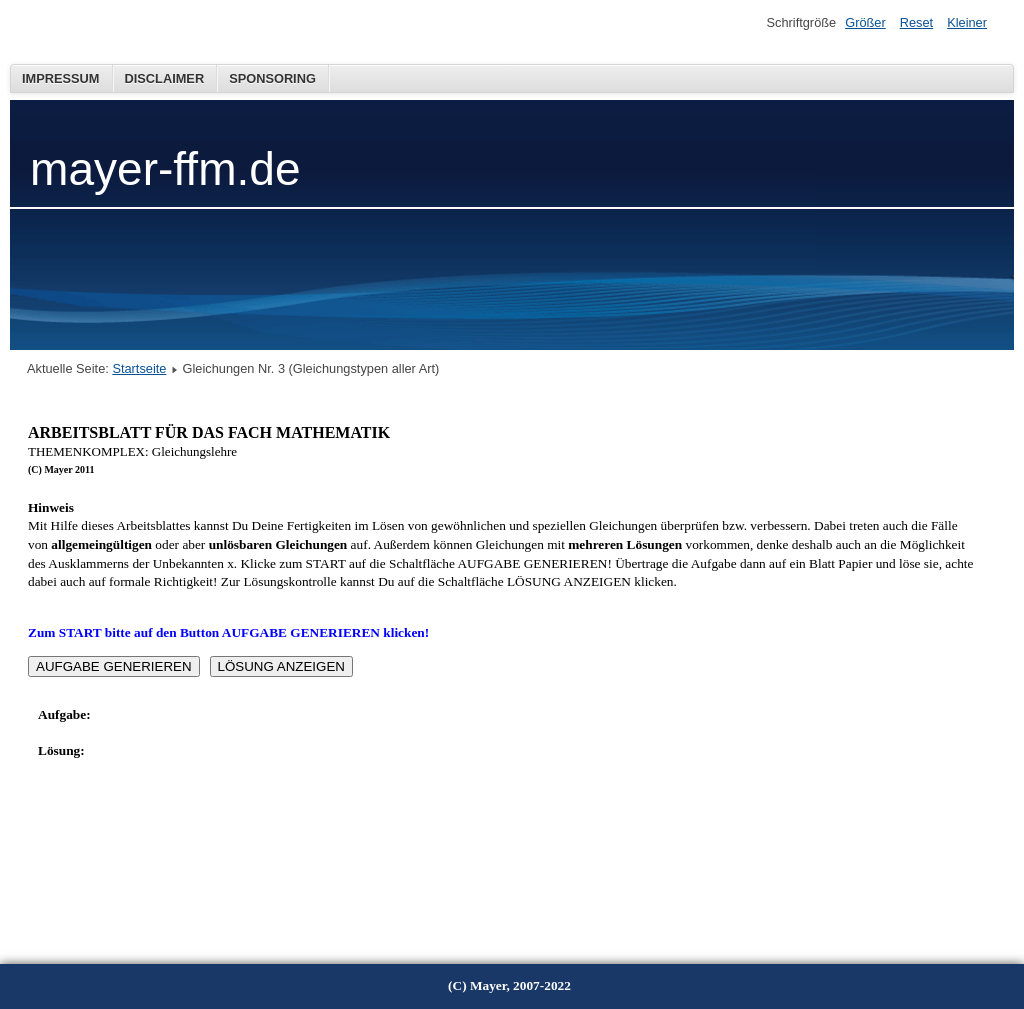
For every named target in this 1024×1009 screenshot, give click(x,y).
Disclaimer (165, 78)
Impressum (61, 78)
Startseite (139, 368)
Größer (865, 22)
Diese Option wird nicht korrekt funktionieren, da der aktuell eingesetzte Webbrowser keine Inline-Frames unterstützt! (502, 666)
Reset (916, 22)
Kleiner (967, 22)
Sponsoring (272, 78)
